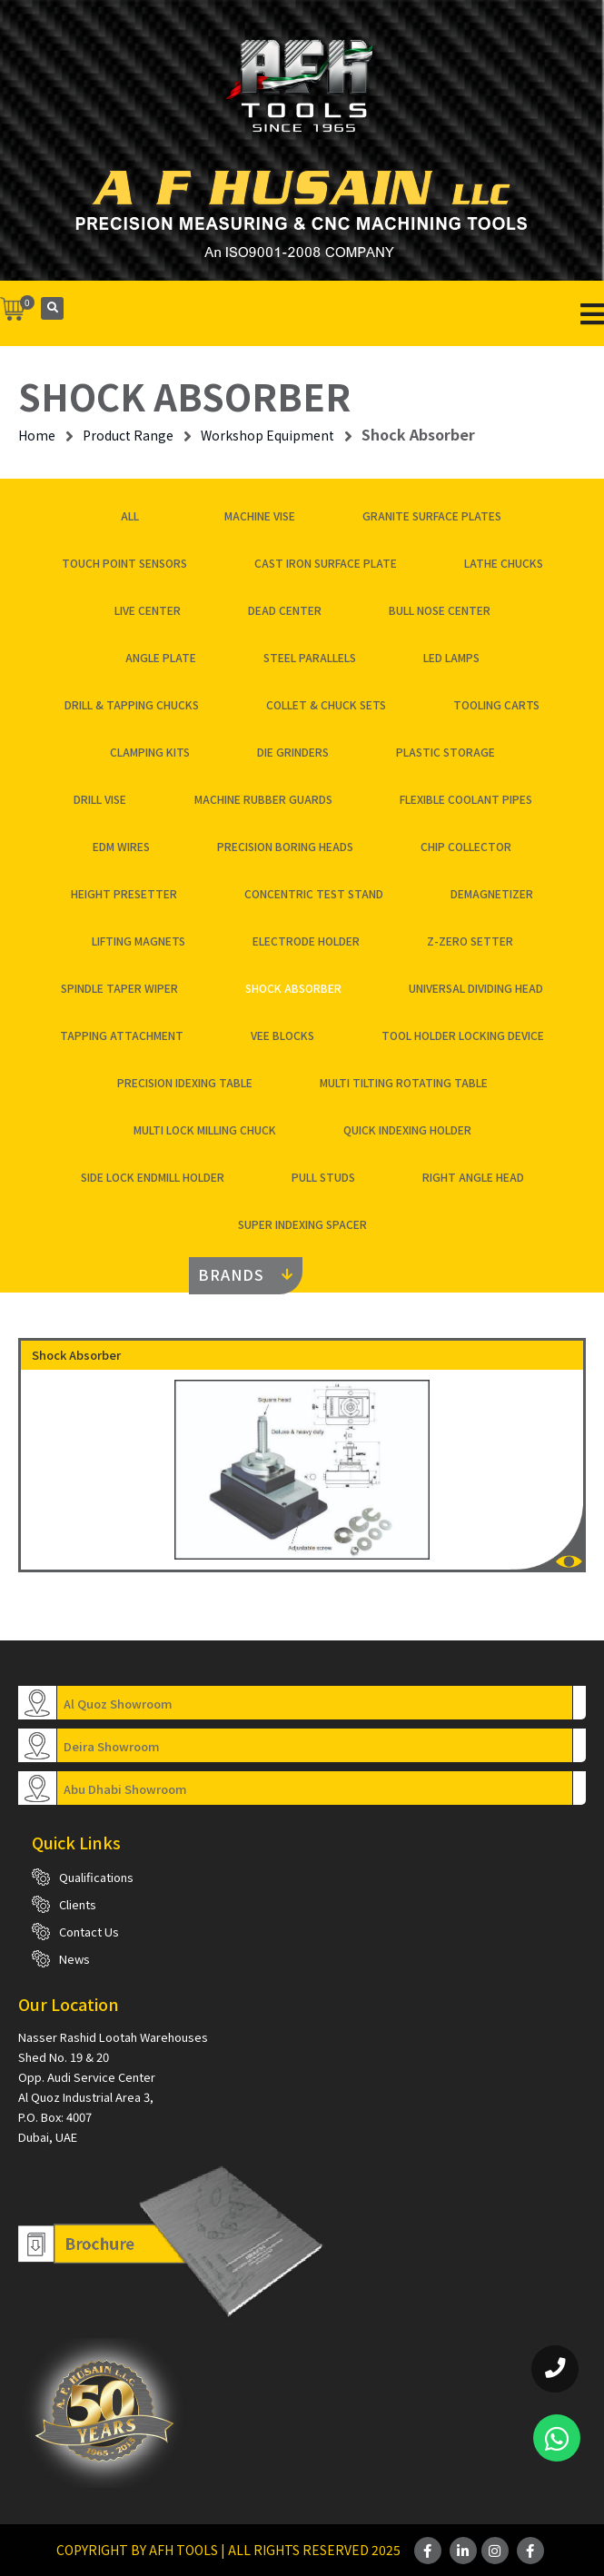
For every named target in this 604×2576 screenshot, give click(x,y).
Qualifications (96, 1877)
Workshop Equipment (267, 435)
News (74, 1958)
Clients (77, 1904)
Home (36, 435)
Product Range (128, 435)
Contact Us (89, 1931)
